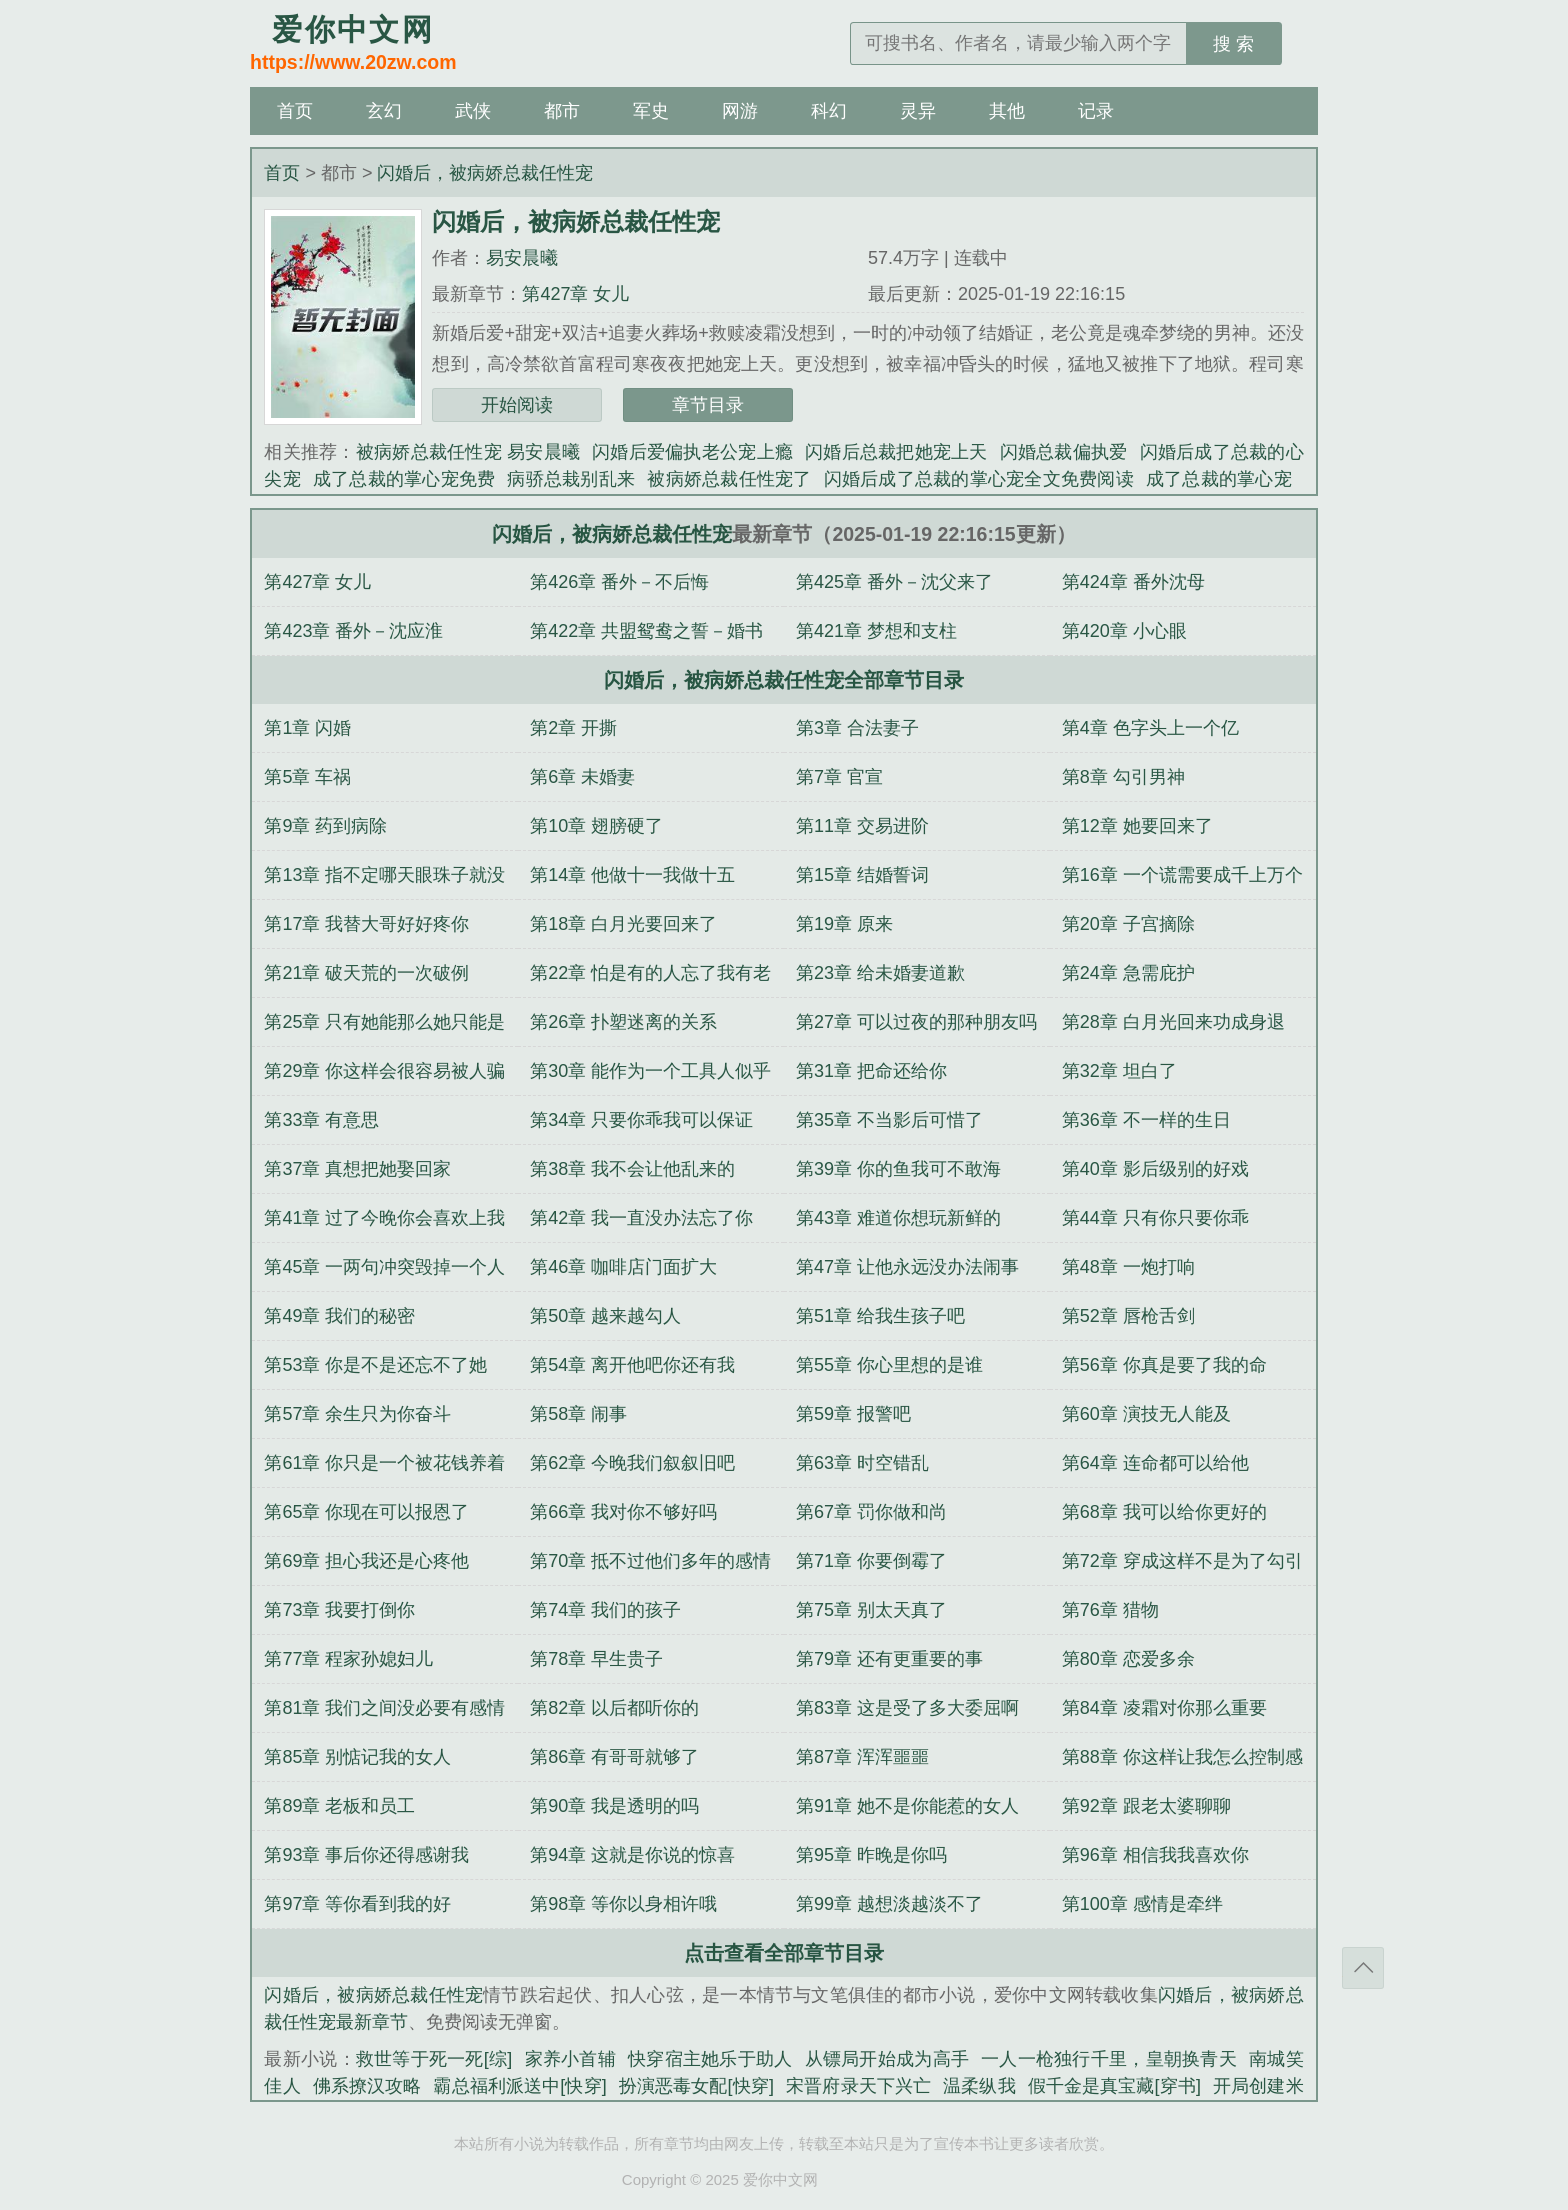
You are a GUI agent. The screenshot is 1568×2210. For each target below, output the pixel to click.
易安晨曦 (522, 258)
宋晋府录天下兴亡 (858, 2086)
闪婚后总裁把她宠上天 (896, 452)
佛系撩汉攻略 (367, 2086)
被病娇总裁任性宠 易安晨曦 (468, 452)
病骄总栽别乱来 (571, 479)
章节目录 (708, 405)
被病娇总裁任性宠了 (729, 479)
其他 (1007, 111)
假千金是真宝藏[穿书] (1114, 2086)
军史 (651, 111)
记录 (1096, 111)
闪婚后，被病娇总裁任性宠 (485, 173)
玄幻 (384, 111)
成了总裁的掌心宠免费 (404, 479)
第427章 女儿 (575, 294)
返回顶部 (1363, 1968)
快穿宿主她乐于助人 (710, 2059)
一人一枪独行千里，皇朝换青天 (1109, 2059)
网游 (740, 111)
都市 (562, 111)
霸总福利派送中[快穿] (519, 2086)
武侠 (473, 111)
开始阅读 (517, 405)
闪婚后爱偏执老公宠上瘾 (692, 452)
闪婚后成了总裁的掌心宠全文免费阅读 (979, 479)
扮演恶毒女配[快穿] (696, 2086)
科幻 (829, 111)
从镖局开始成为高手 (887, 2059)
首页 (295, 111)
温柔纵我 (979, 2086)
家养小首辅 (570, 2059)
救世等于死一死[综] (434, 2059)
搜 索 (1233, 44)
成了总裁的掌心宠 (1219, 479)
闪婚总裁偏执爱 (1064, 452)
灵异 (918, 111)
